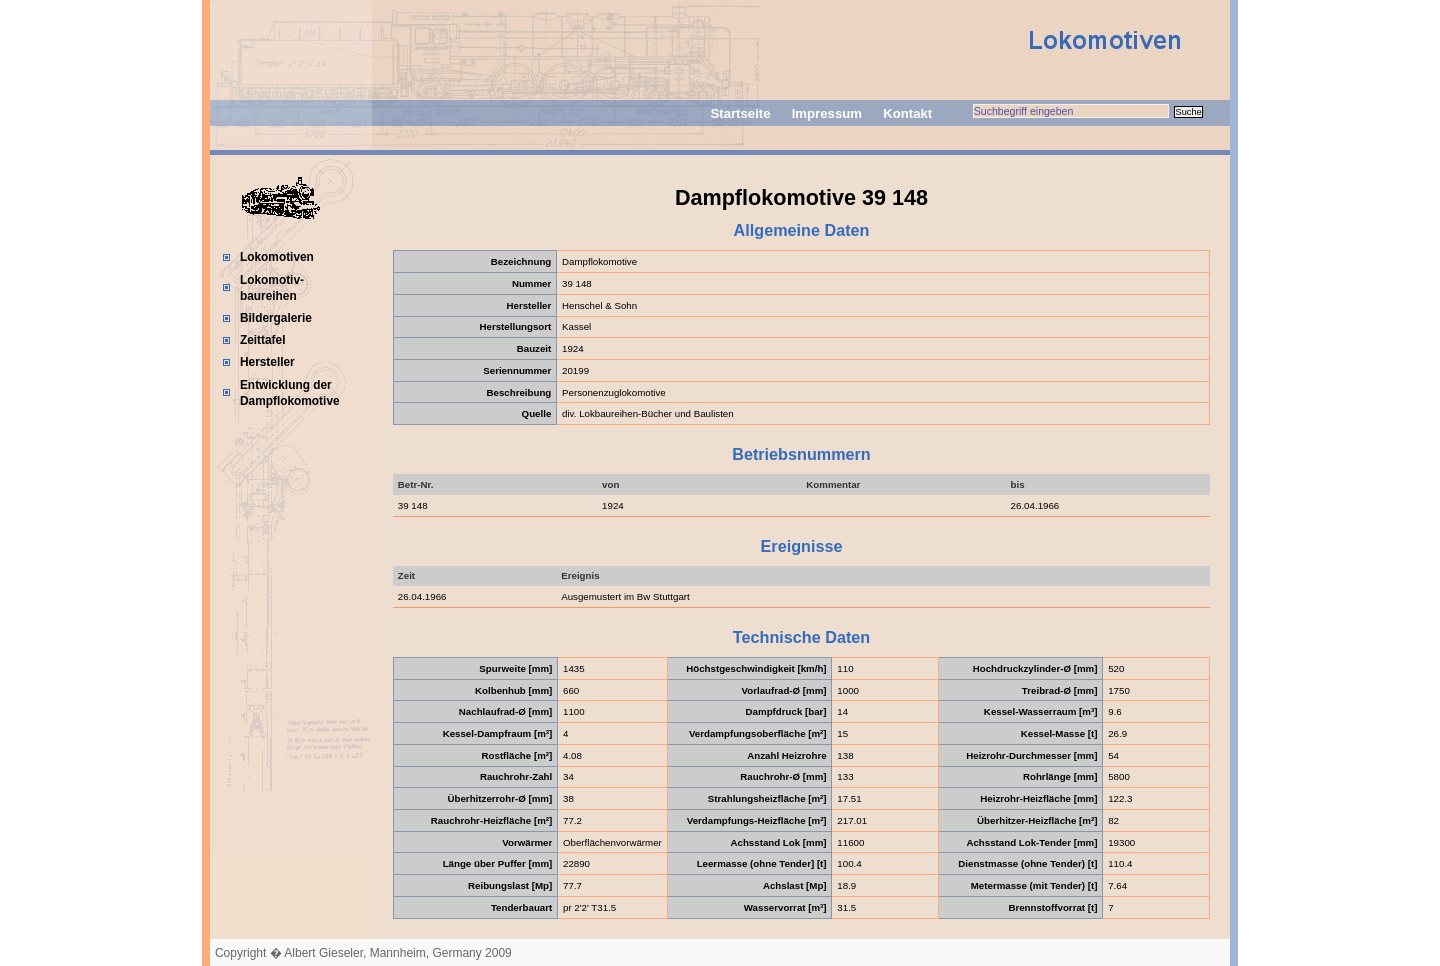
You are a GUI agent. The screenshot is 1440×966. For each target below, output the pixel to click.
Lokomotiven (277, 257)
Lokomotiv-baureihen (272, 288)
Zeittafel (263, 340)
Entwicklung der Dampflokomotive (290, 393)
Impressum (827, 113)
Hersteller (267, 362)
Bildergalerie (276, 318)
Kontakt (907, 113)
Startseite (740, 113)
